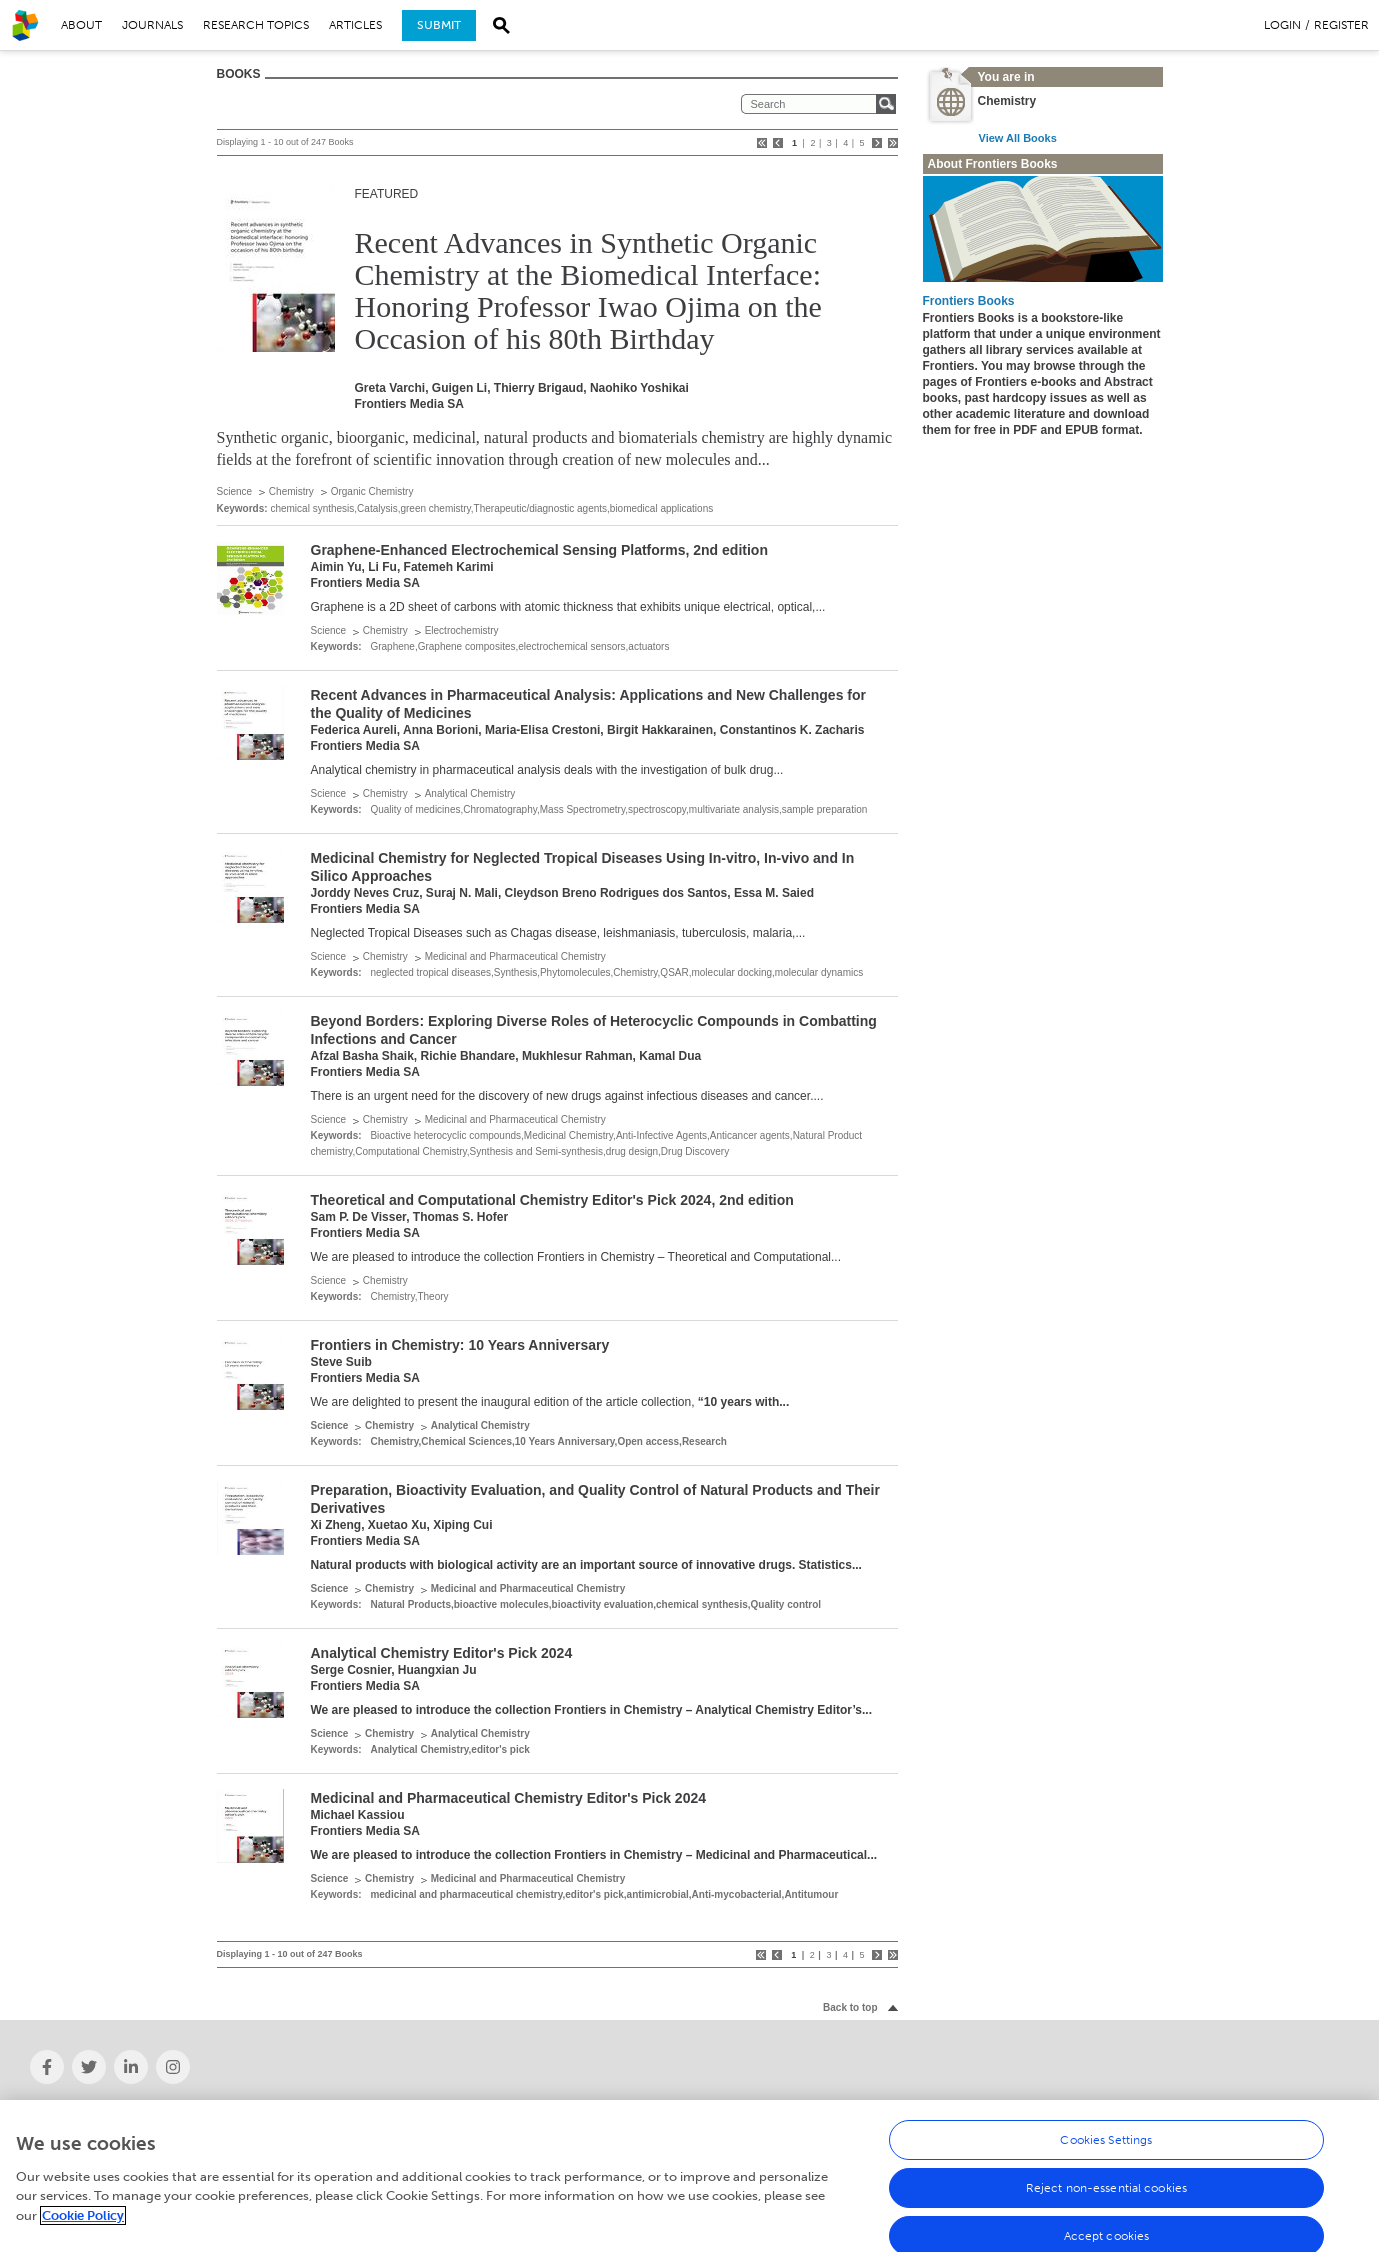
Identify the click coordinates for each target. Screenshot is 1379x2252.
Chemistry (291, 491)
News (378, 2113)
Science (235, 491)
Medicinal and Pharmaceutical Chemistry (515, 956)
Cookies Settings (1106, 2158)
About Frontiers (71, 2113)
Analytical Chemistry (470, 793)
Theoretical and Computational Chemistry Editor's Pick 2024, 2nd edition (552, 1200)
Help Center (1061, 2113)
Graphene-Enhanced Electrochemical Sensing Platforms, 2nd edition (539, 550)
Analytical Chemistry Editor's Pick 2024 (442, 1653)
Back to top (850, 2007)
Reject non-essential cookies (1106, 2206)
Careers (717, 2113)
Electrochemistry (462, 630)
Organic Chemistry (372, 491)
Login (1282, 25)
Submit (439, 25)
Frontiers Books (969, 301)
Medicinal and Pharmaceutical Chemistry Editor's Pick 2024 (509, 1798)
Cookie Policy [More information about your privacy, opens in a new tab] (83, 2232)
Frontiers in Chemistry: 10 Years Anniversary (460, 1345)
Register (1341, 25)
